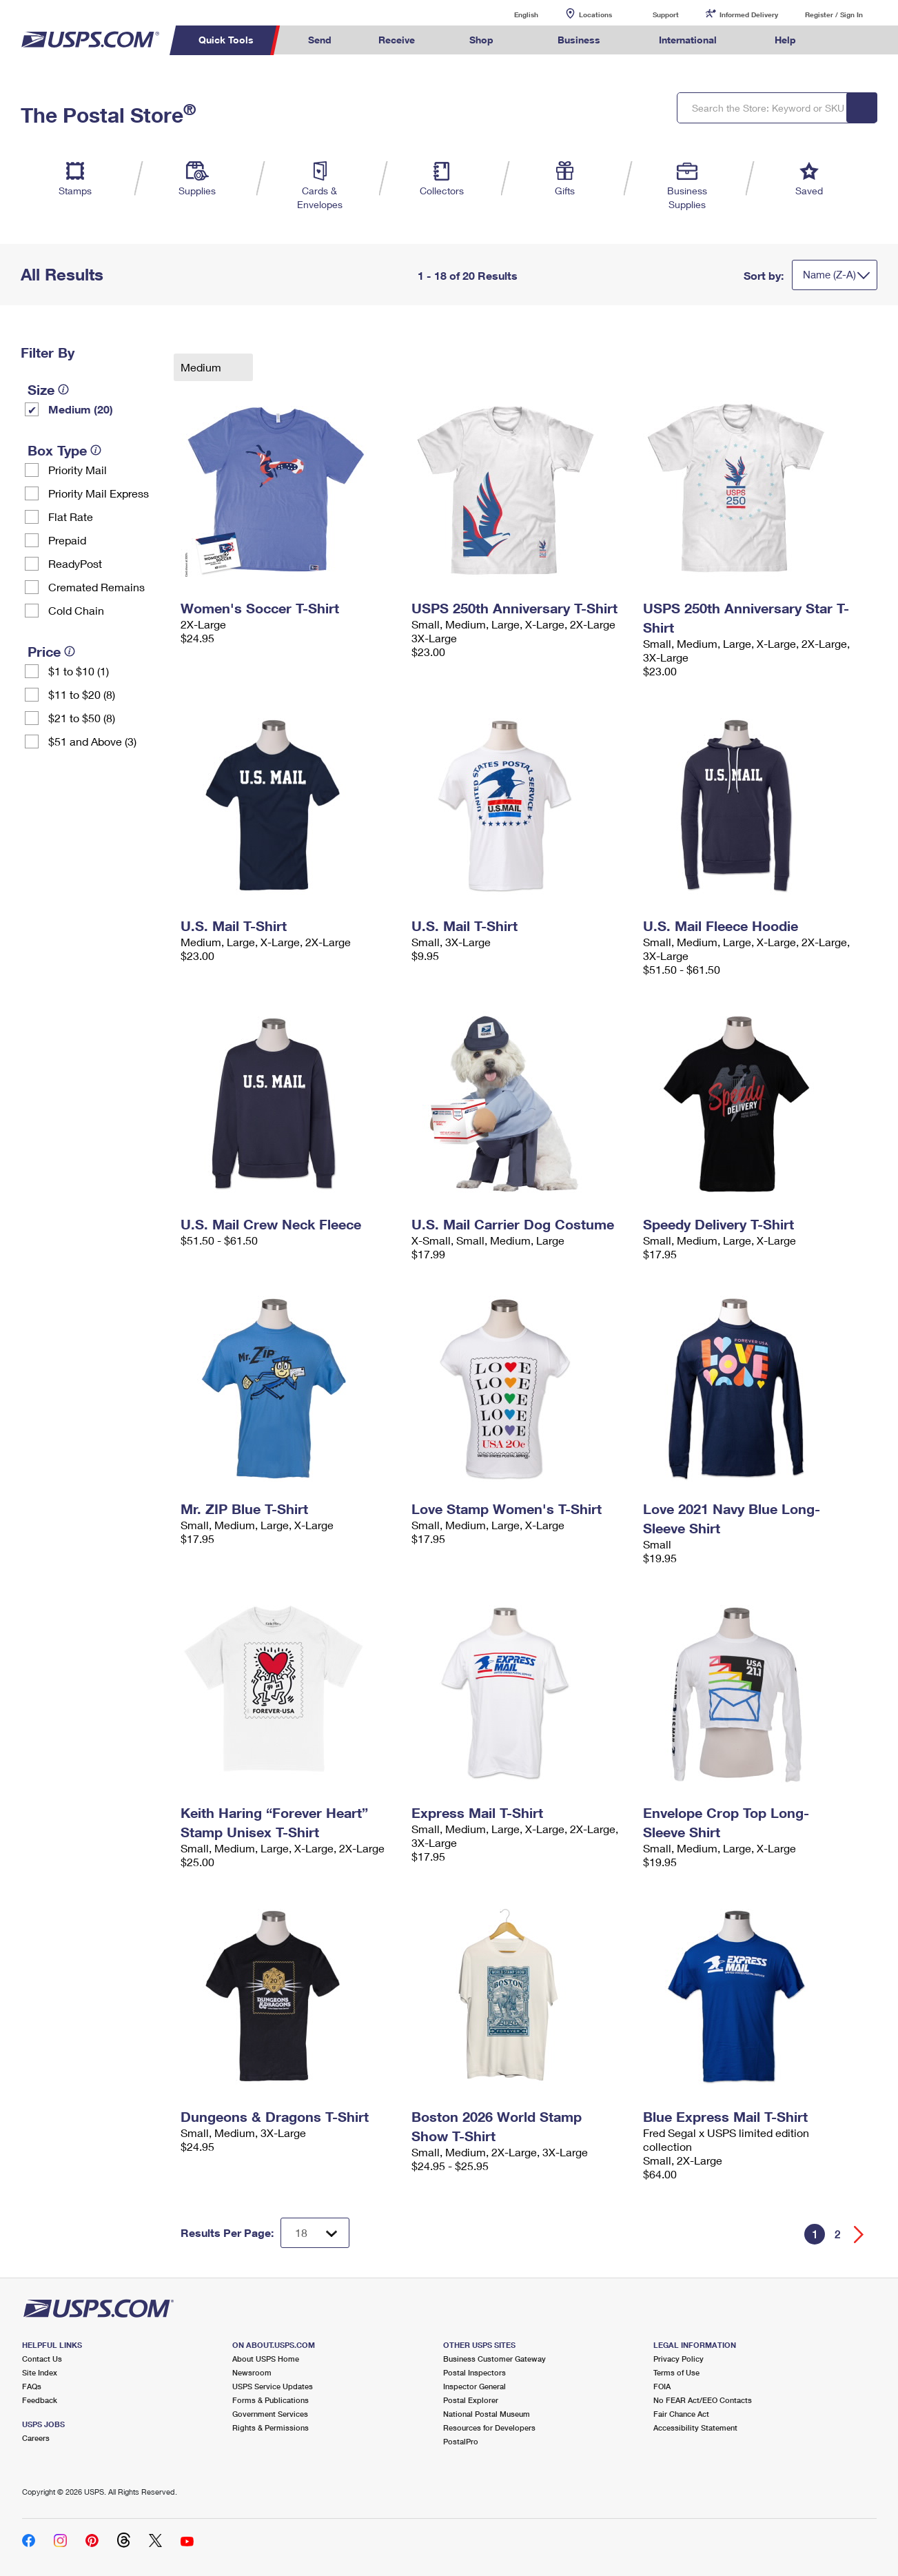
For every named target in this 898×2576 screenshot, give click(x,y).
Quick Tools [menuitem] (226, 39)
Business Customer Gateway (494, 2358)
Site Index (39, 2372)
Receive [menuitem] (396, 39)
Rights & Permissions (270, 2427)
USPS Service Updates (272, 2386)
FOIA (662, 2386)
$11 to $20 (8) (81, 694)
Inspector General (474, 2386)
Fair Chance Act (681, 2413)
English (512, 14)
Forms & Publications (270, 2399)
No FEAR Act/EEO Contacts (702, 2399)
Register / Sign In (834, 14)
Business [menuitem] (579, 39)
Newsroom (252, 2372)
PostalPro (460, 2441)
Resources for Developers (489, 2427)
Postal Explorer (470, 2399)
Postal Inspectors (474, 2372)
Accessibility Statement (695, 2427)
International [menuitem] (688, 39)
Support (666, 14)
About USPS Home (265, 2358)
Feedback (39, 2399)
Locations (595, 14)
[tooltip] (63, 389)
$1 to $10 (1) (78, 670)
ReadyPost (75, 563)
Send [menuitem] (319, 39)
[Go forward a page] (859, 2234)
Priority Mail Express (98, 493)
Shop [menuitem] (481, 39)
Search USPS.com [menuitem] (845, 40)
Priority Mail (77, 469)
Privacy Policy (678, 2358)
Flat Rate (70, 516)
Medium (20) (80, 409)
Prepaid (67, 539)
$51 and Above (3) (92, 741)
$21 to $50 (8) (81, 717)
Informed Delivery (749, 14)
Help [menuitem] (785, 39)
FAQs (31, 2386)
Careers (36, 2437)
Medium (202, 367)
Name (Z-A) (829, 274)
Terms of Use (676, 2372)
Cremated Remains (96, 586)
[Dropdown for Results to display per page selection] (314, 2233)
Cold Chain (76, 610)
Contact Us (42, 2358)
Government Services (270, 2413)
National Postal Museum (486, 2413)
